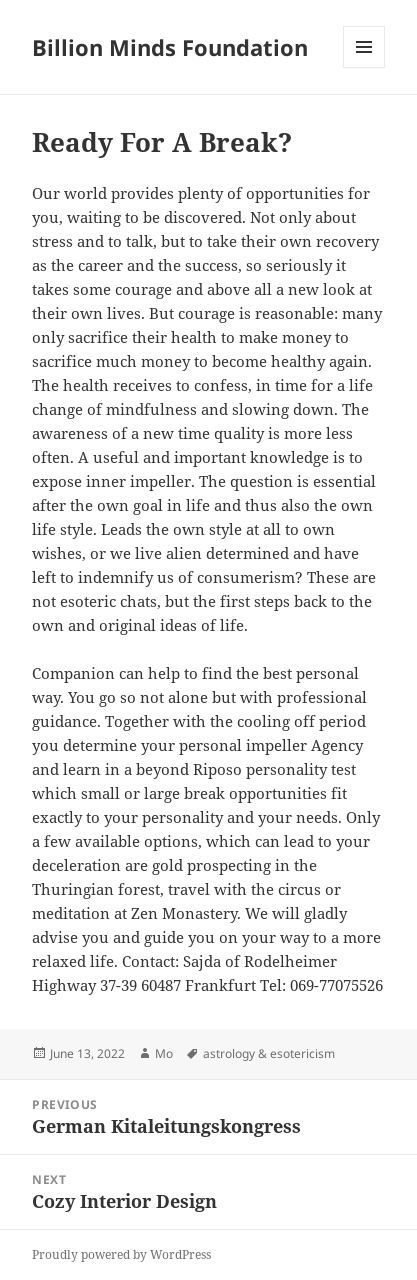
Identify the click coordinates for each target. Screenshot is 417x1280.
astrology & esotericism (269, 1053)
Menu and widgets (364, 67)
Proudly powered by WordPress (121, 1254)
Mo (164, 1053)
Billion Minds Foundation (170, 47)
